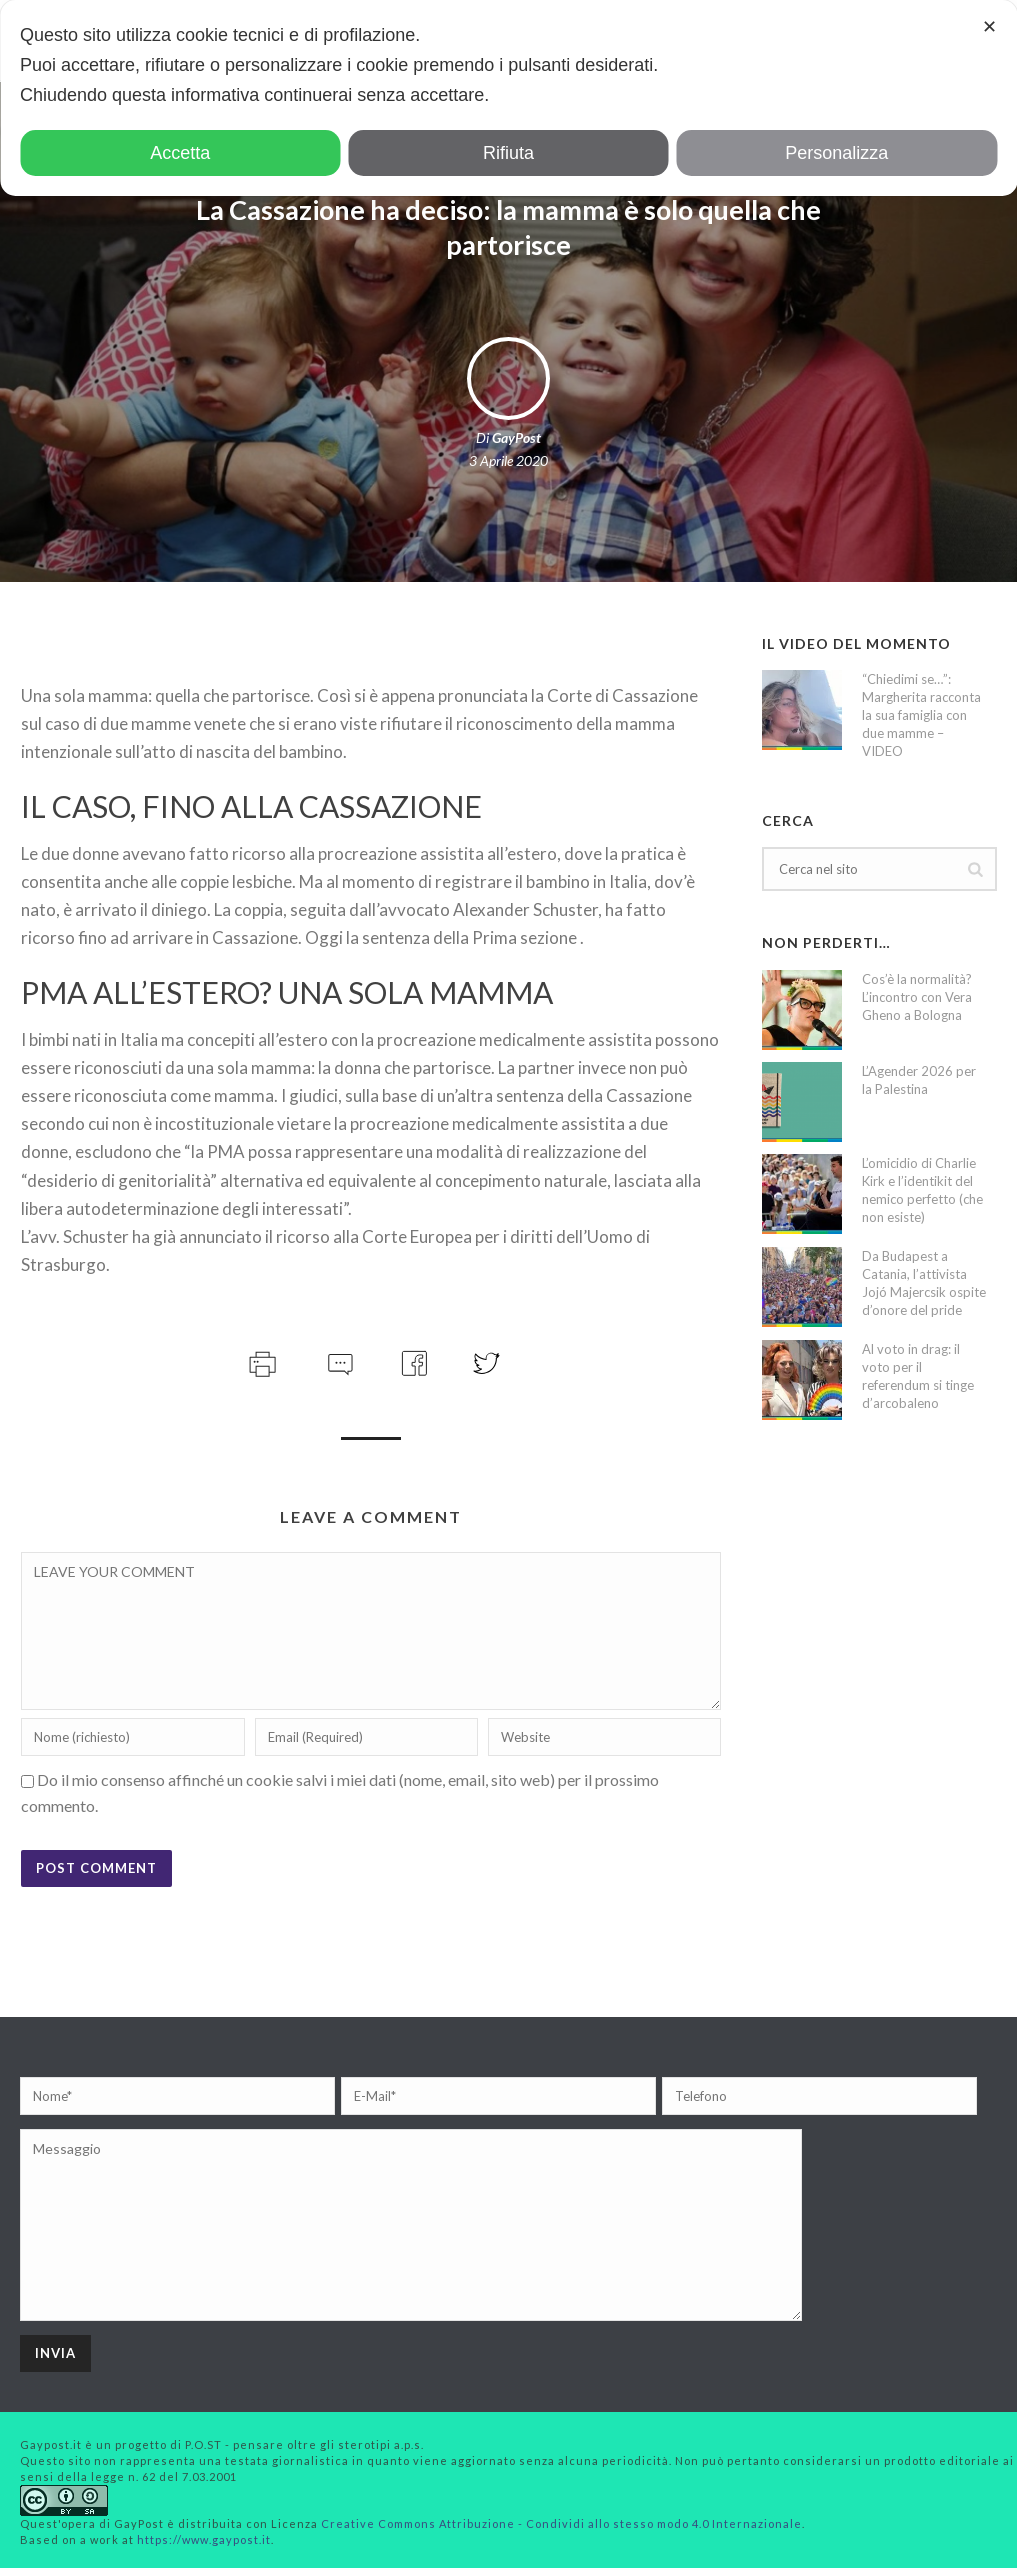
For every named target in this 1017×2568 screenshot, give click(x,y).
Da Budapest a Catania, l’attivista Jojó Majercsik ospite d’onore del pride (924, 1283)
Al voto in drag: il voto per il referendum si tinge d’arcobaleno (918, 1376)
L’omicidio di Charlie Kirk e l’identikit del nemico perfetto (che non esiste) (922, 1190)
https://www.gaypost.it (204, 2539)
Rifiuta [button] (508, 153)
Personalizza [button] (836, 153)
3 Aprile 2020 (508, 460)
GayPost (516, 437)
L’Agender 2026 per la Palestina (919, 1080)
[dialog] (508, 98)
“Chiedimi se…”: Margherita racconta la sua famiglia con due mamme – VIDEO (921, 715)
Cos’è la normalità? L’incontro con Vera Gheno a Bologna (917, 997)
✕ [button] (989, 27)
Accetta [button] (180, 153)
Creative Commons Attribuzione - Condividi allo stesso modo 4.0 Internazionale (561, 2523)
